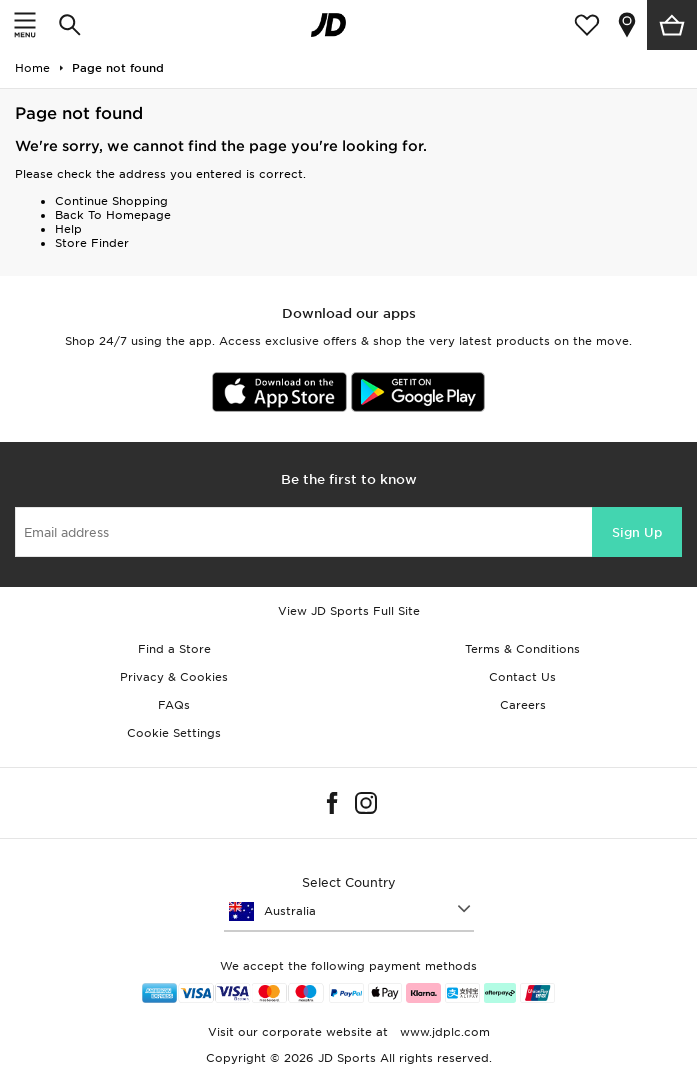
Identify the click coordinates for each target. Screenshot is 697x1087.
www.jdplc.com (443, 1032)
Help (68, 229)
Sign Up (637, 532)
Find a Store (174, 649)
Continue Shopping (111, 201)
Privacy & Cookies (174, 677)
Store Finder (92, 243)
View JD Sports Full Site (349, 611)
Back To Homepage (113, 215)
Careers (523, 705)
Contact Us (522, 677)
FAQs (174, 705)
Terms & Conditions (522, 649)
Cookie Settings (174, 733)
